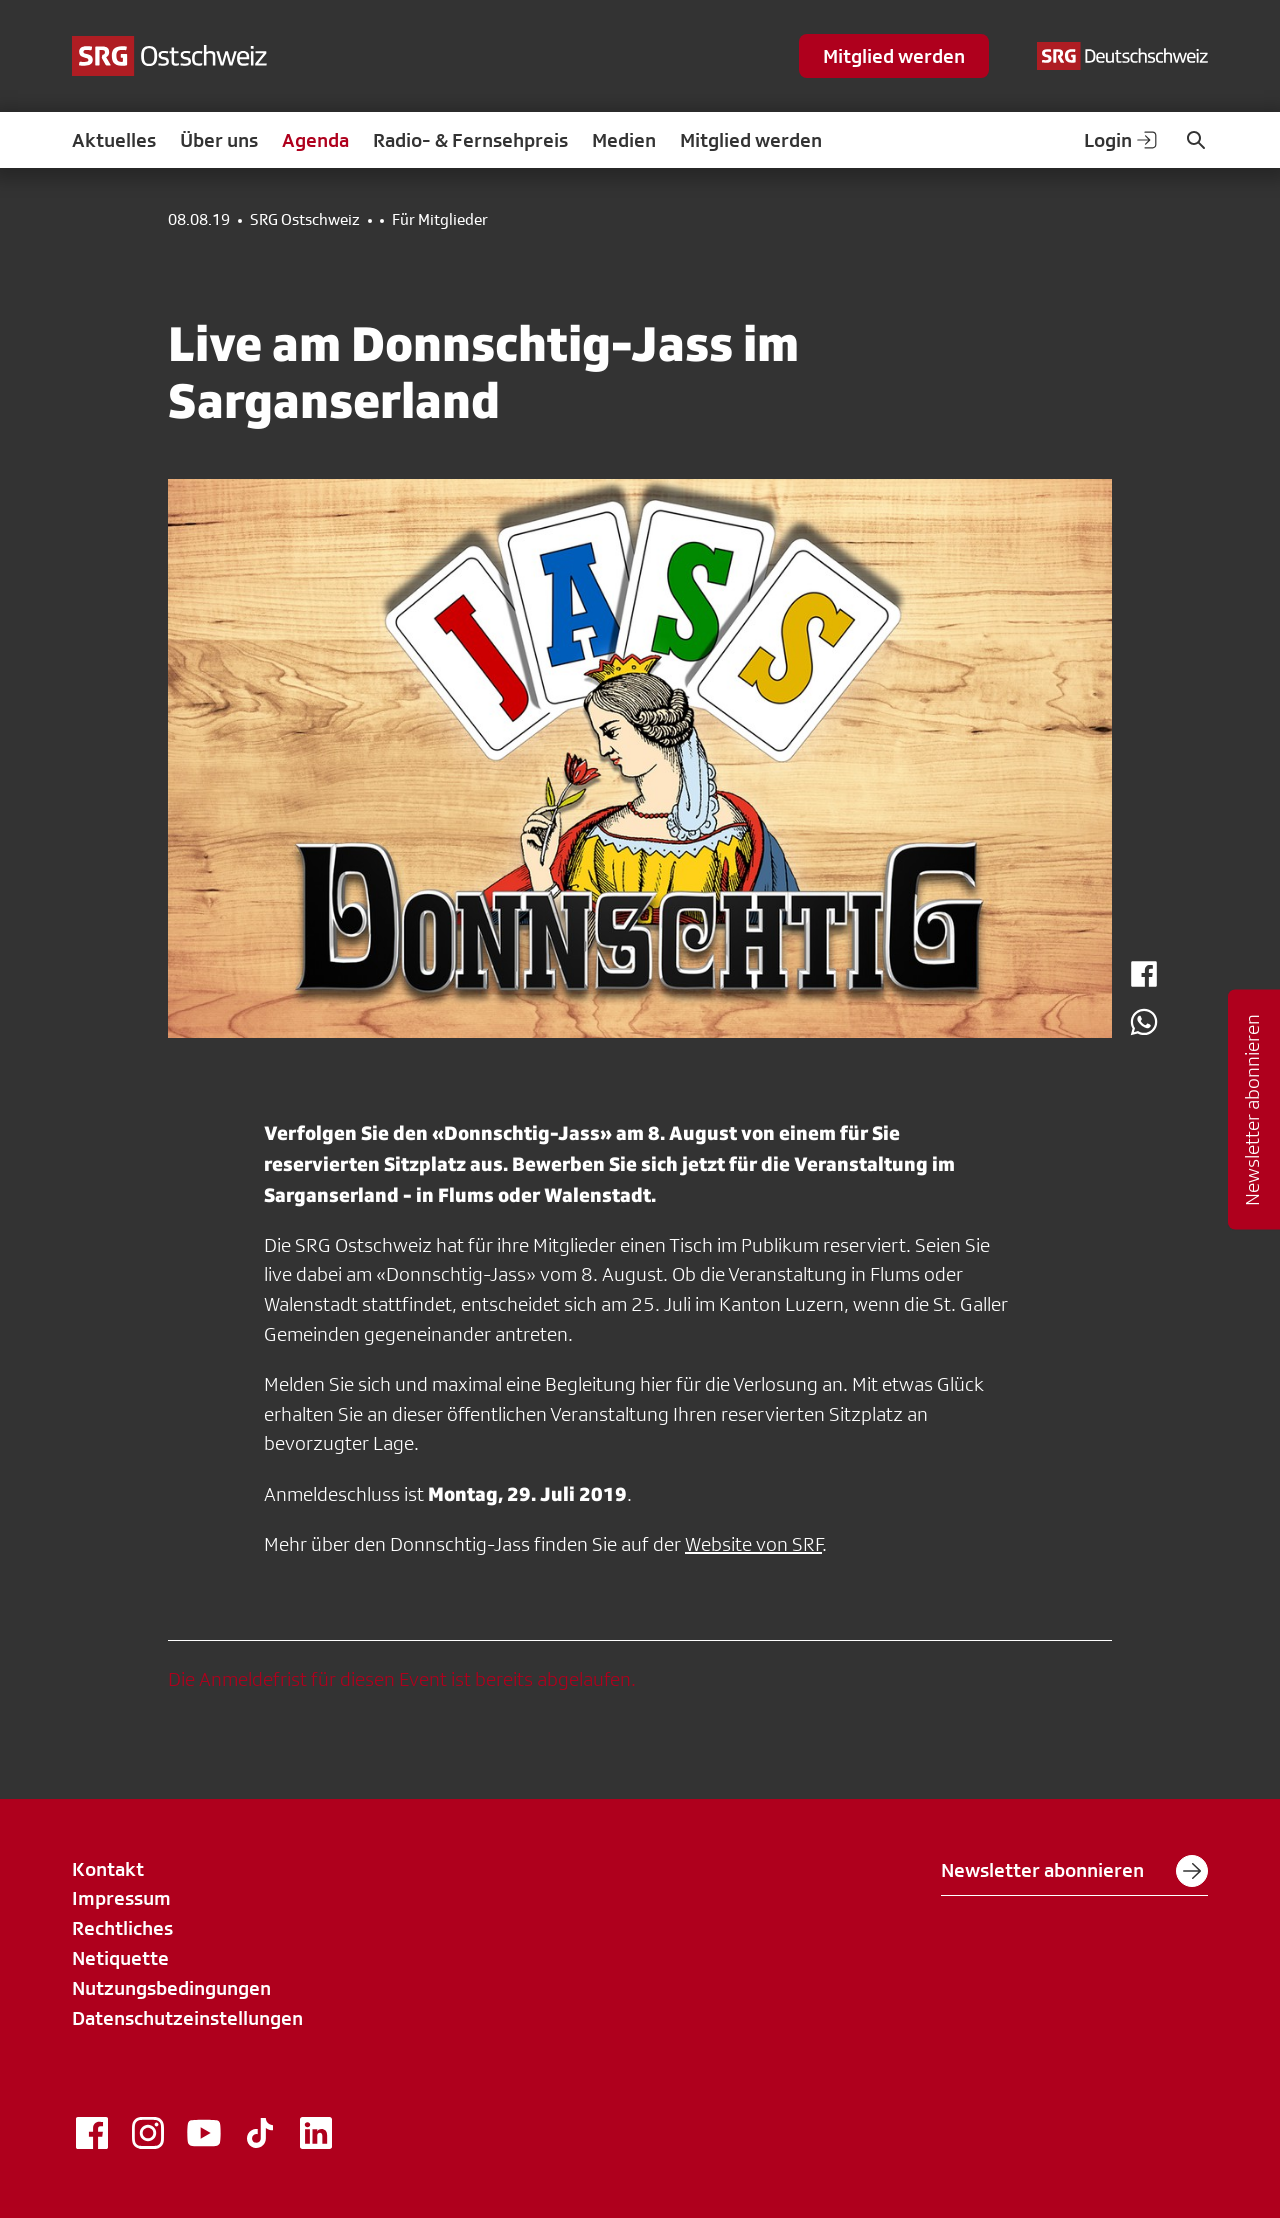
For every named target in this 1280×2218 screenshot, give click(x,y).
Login (1122, 140)
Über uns (219, 140)
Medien (624, 140)
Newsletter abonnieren (1074, 1871)
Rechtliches (122, 1928)
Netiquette (120, 1958)
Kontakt (108, 1869)
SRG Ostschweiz (305, 220)
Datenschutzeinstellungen (187, 2018)
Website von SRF (753, 1544)
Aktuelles (114, 140)
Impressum (121, 1898)
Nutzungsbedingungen (171, 1988)
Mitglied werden (894, 56)
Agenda (315, 140)
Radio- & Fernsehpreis (470, 140)
